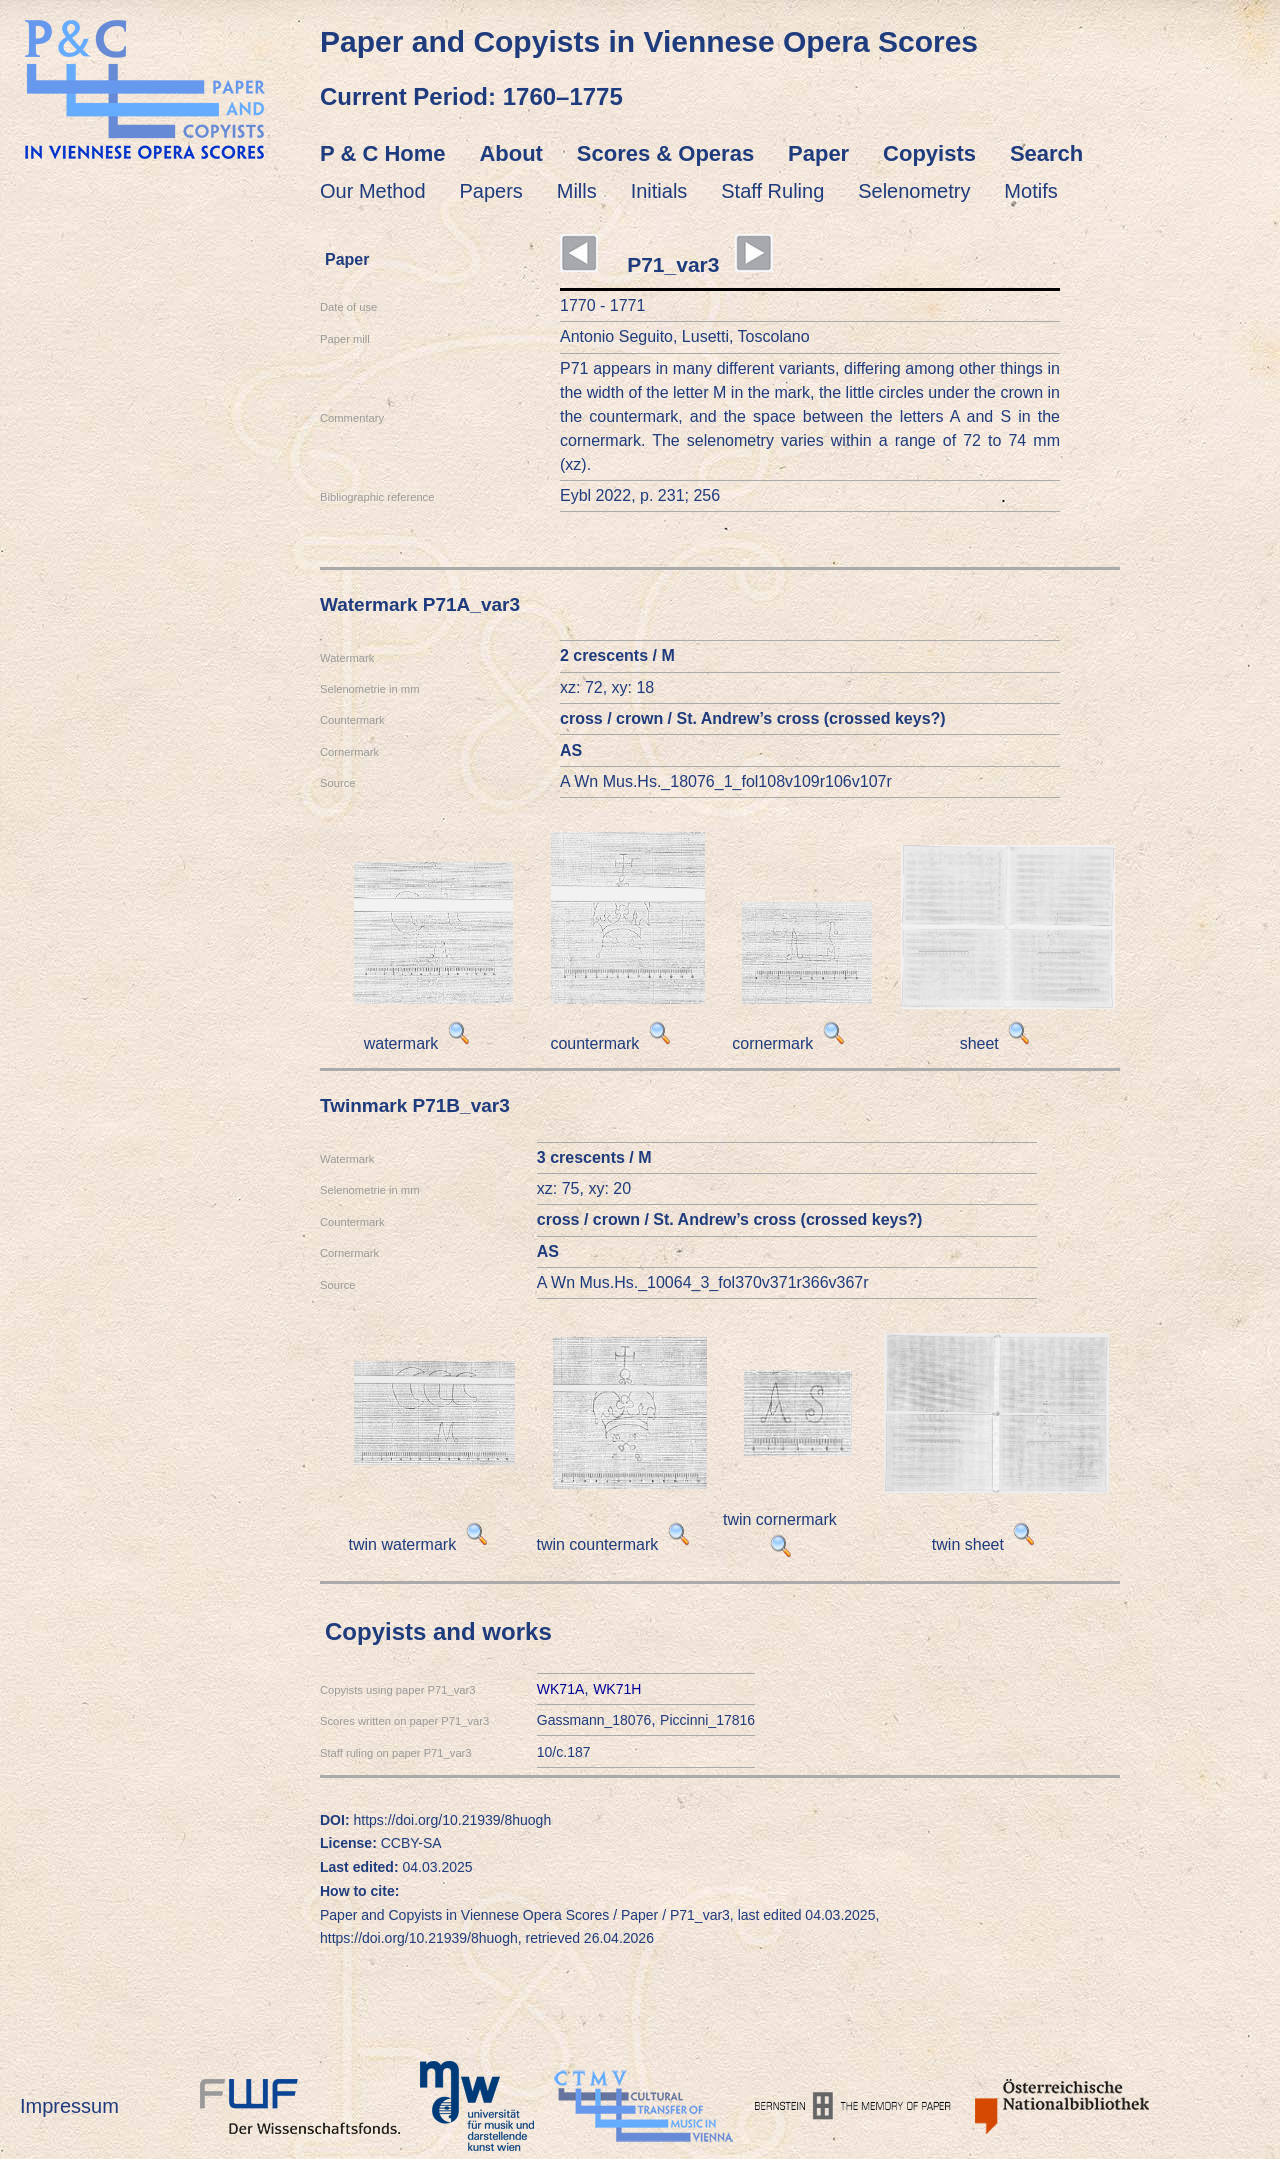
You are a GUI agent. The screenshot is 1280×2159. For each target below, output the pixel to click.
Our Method (373, 191)
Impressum (69, 2106)
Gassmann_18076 (594, 1720)
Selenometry (914, 191)
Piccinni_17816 (707, 1720)
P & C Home (383, 153)
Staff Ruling (772, 191)
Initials (659, 191)
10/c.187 (564, 1752)
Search (1046, 153)
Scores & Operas (665, 153)
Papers (491, 191)
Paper (818, 153)
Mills (577, 191)
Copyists (929, 153)
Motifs (1030, 191)
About (511, 153)
